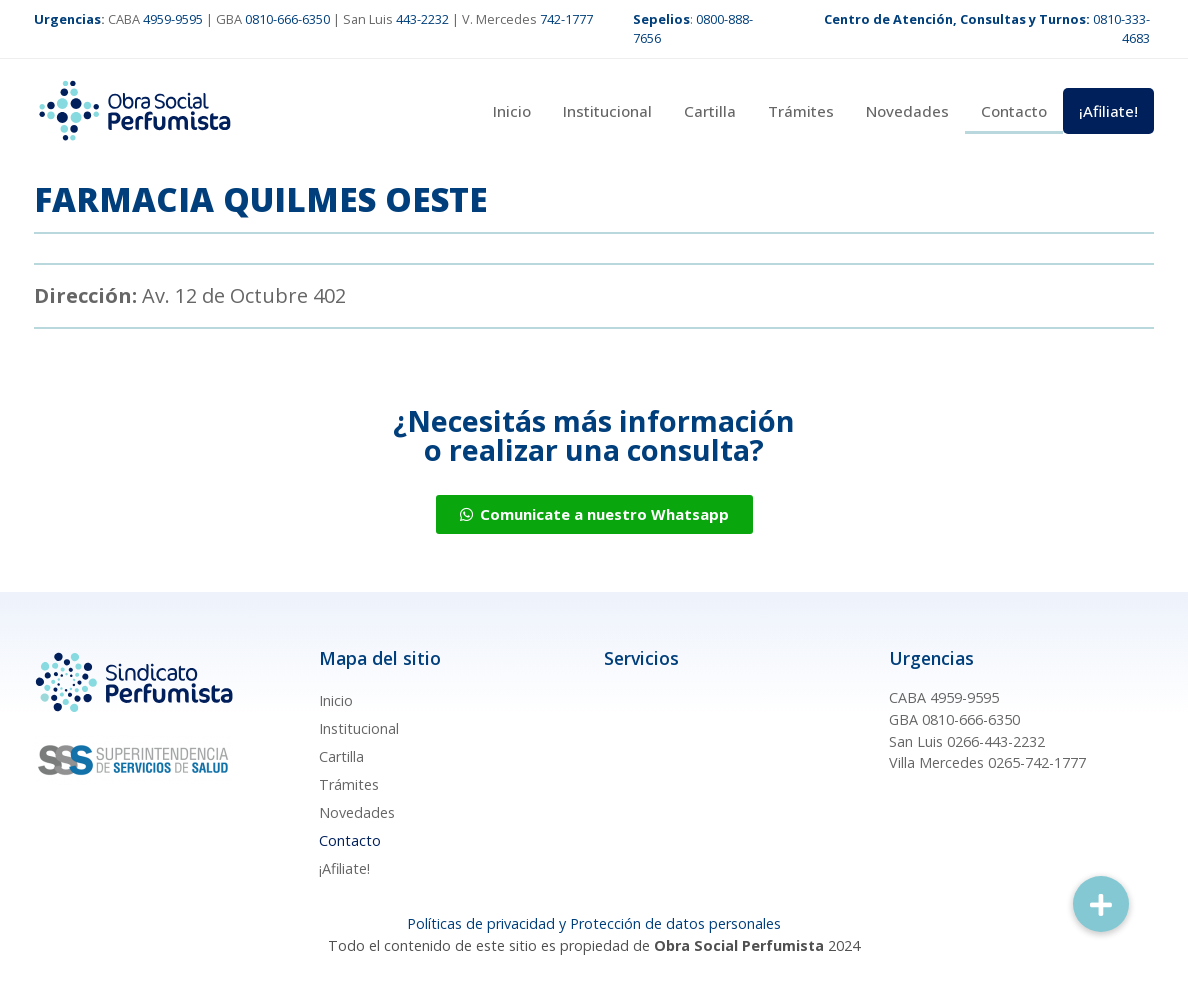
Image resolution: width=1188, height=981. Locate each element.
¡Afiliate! (1108, 111)
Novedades (907, 111)
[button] (1101, 904)
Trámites (801, 111)
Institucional (607, 111)
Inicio (512, 111)
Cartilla (710, 111)
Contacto (1014, 111)
